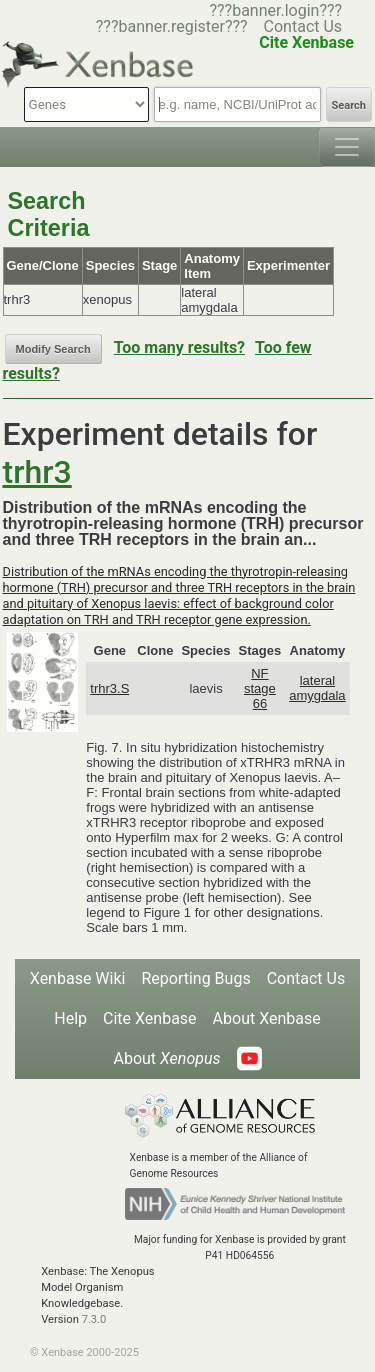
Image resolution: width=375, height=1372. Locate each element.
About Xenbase (267, 1018)
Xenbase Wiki (78, 978)
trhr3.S (109, 688)
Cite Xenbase (150, 1018)
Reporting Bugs (195, 978)
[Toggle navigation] (347, 147)
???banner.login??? (275, 10)
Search (349, 105)
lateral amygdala (317, 688)
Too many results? (179, 347)
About (166, 1058)
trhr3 (37, 472)
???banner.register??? (172, 26)
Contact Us (303, 26)
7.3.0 (94, 1319)
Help (70, 1018)
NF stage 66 (260, 688)
